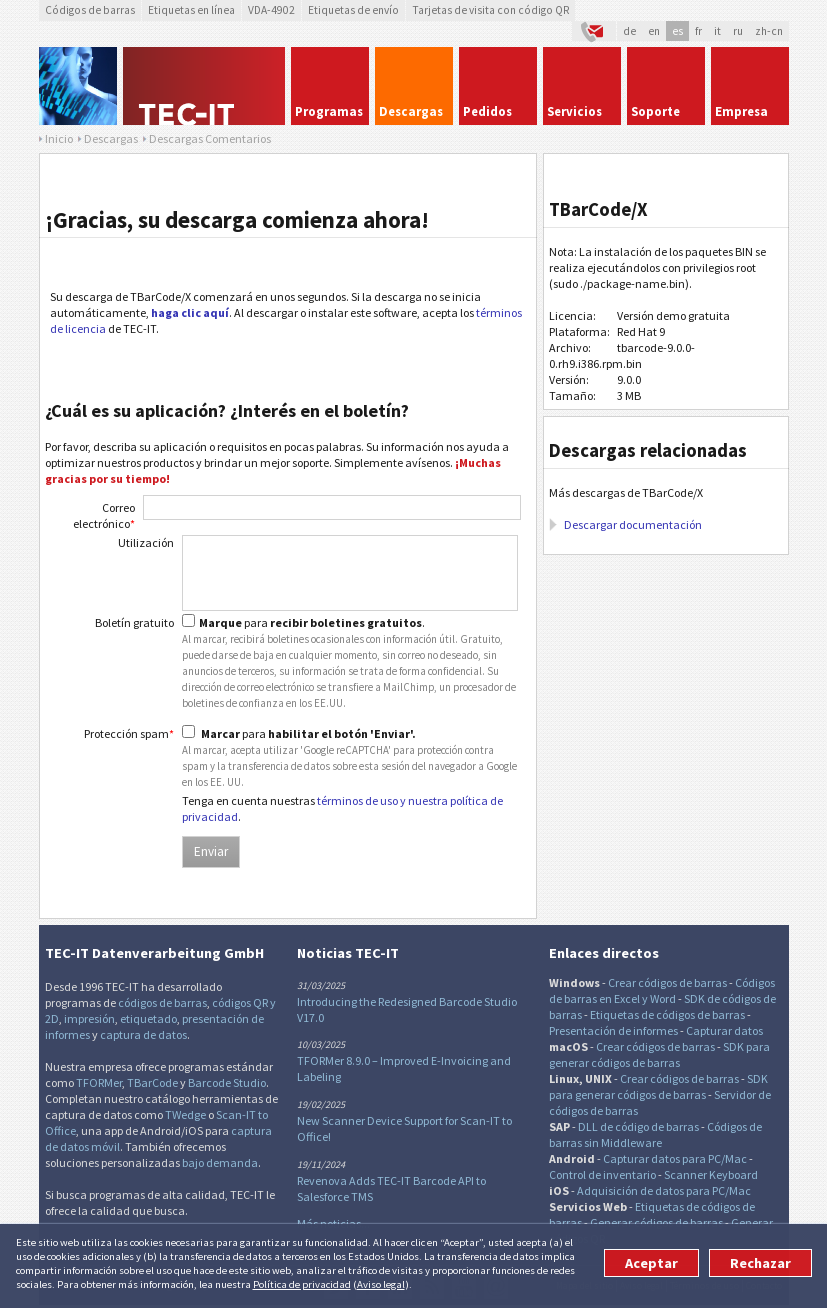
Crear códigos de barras (667, 982)
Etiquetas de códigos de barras (667, 1014)
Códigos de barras (90, 10)
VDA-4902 (271, 10)
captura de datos (143, 1034)
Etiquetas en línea (191, 10)
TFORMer (99, 1082)
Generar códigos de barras (656, 1222)
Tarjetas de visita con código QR (490, 10)
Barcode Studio (227, 1082)
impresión (89, 1018)
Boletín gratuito (134, 622)
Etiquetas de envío (353, 10)
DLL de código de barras (638, 1126)
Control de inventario (602, 1174)
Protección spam (129, 733)
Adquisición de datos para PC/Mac (664, 1190)
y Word (659, 998)
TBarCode (152, 1082)
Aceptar (651, 1263)
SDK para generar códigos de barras (659, 1054)
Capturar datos (724, 1030)
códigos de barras (162, 1002)
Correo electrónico (104, 515)
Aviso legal (381, 1284)
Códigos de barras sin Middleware (655, 1134)
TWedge (185, 1114)
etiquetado (148, 1018)
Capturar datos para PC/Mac (675, 1158)
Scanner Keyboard (711, 1174)
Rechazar (760, 1263)
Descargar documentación (633, 524)
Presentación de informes (613, 1030)
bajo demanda (220, 1162)
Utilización (146, 542)
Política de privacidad (302, 1284)
